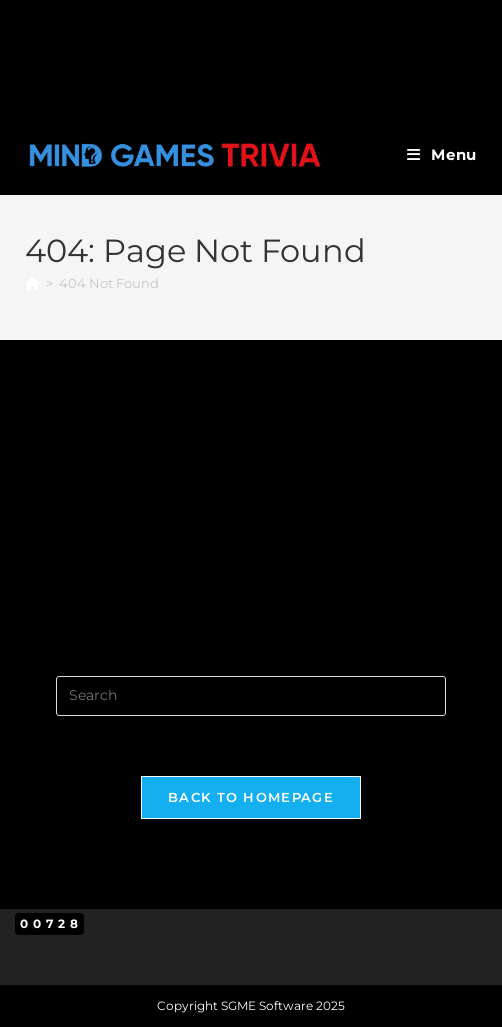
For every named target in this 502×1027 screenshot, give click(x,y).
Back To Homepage (251, 797)
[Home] (32, 283)
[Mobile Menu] (442, 154)
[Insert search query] (251, 696)
